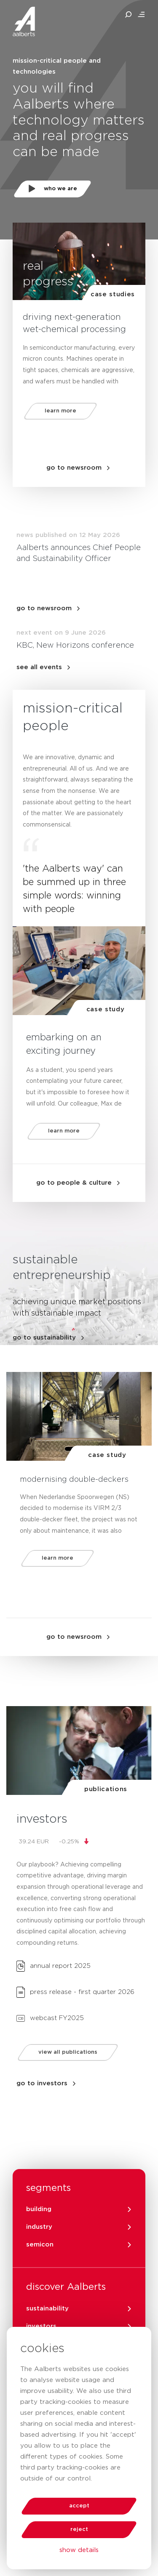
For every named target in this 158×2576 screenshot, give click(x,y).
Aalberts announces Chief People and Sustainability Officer (78, 553)
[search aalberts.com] (128, 14)
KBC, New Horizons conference (75, 645)
